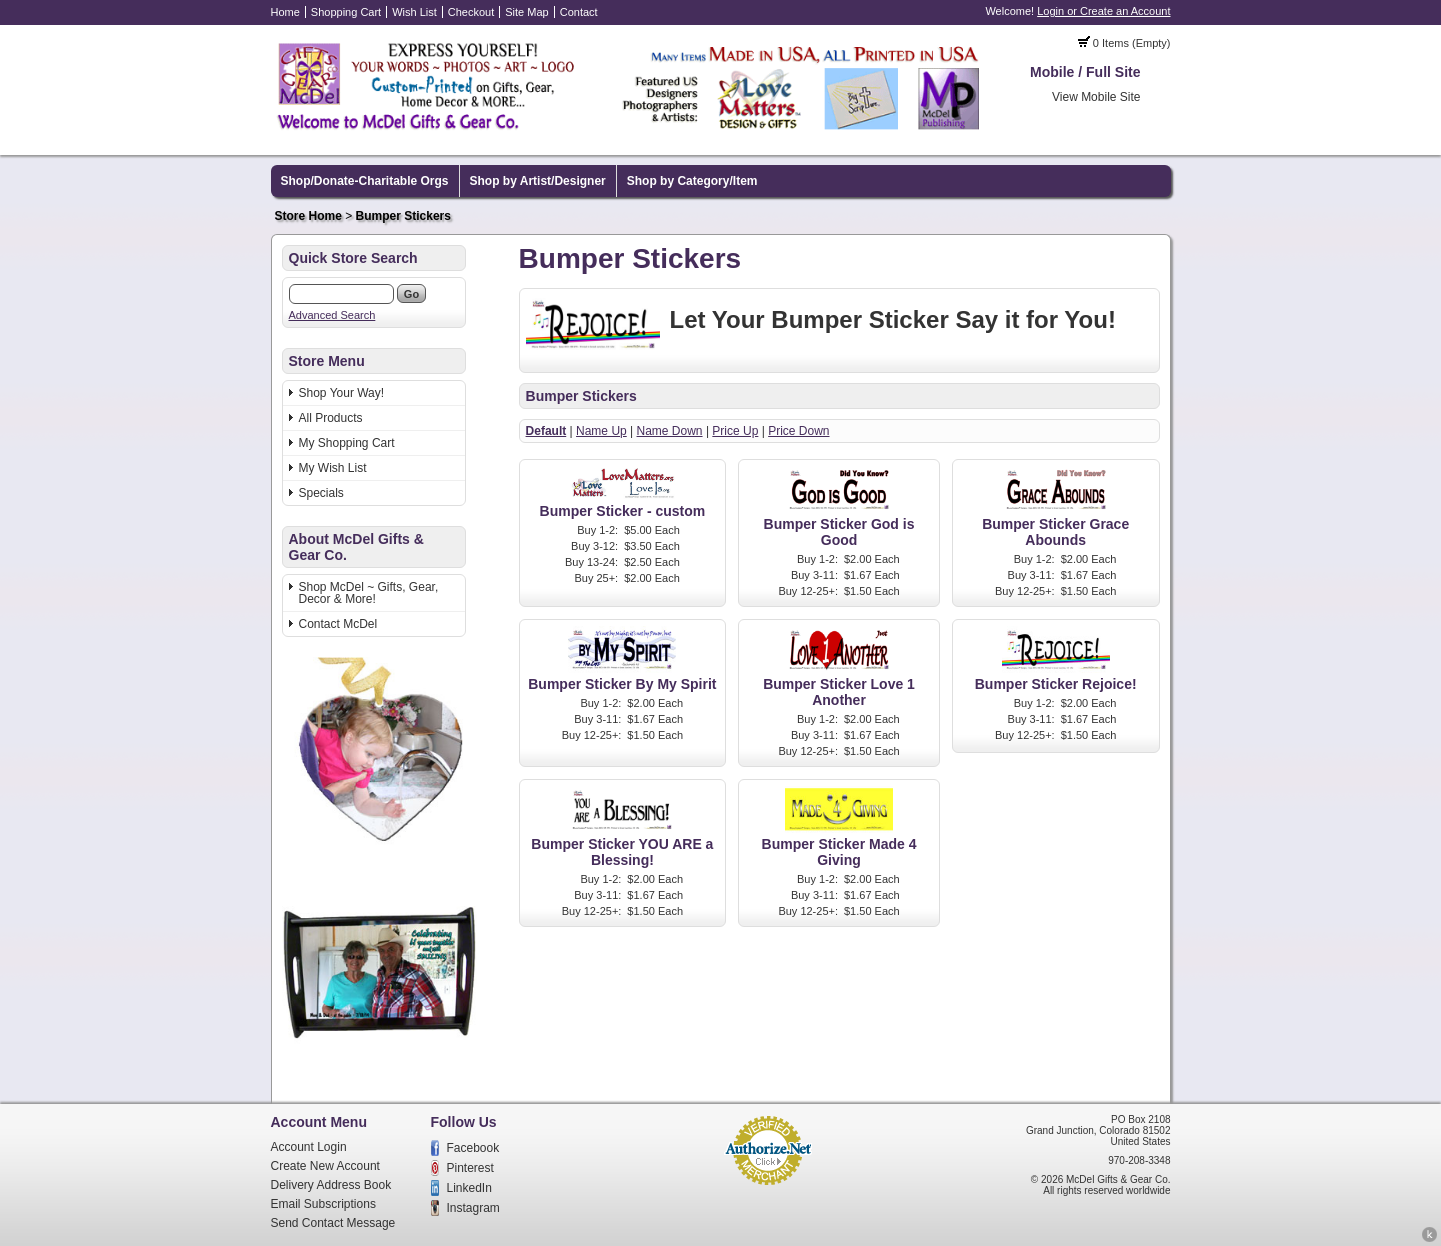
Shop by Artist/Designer (538, 181)
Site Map (526, 12)
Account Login (309, 1147)
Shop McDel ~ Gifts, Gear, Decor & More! (369, 593)
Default (546, 431)
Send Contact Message (333, 1223)
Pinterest (470, 1168)
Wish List (414, 12)
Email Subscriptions (323, 1204)
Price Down (798, 431)
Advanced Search (332, 315)
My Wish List (333, 468)
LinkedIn (469, 1188)
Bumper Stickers (403, 216)
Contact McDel (338, 624)
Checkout (471, 12)
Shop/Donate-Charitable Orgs (365, 181)
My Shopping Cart (347, 443)
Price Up (735, 431)
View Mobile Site (1096, 97)
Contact (579, 12)
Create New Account (325, 1166)
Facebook (473, 1148)
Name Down (670, 431)
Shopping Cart (346, 12)
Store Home (308, 216)
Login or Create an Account (1103, 11)
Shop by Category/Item (692, 181)
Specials (321, 493)
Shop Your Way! (342, 393)
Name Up (601, 431)
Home (285, 12)
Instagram (473, 1208)
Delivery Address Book (331, 1185)
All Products (331, 418)
